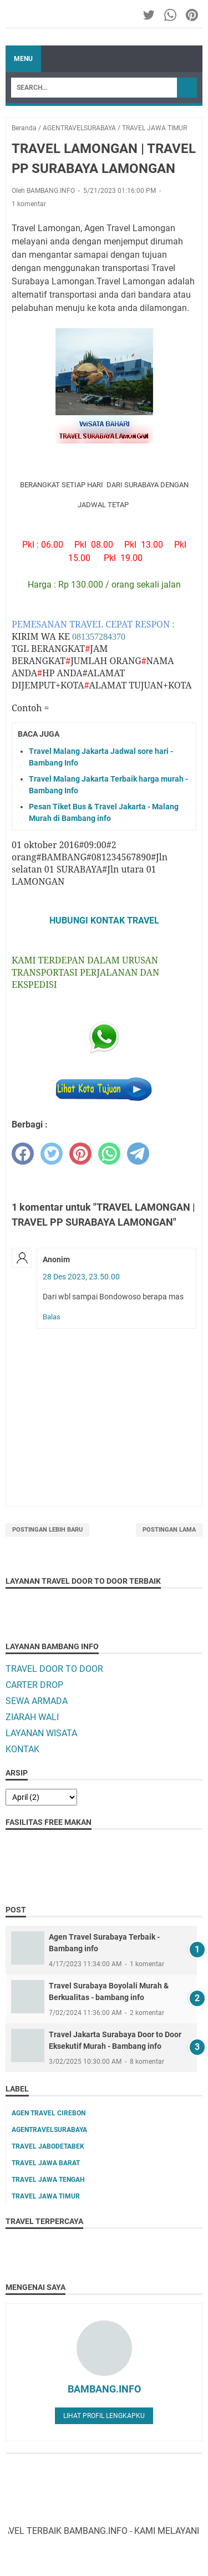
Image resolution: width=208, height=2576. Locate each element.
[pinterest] (80, 1153)
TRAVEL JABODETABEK (48, 2146)
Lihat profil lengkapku (104, 2416)
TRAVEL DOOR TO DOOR (54, 1669)
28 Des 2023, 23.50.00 (81, 1276)
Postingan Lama (169, 1529)
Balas (51, 1317)
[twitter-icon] (149, 15)
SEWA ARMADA (37, 1701)
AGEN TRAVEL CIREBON (48, 2113)
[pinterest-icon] (192, 15)
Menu (23, 59)
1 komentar (29, 204)
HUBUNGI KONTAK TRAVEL (104, 920)
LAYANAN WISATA (41, 1733)
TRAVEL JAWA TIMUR (46, 2196)
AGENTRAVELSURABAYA (49, 2130)
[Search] (94, 88)
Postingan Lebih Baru (47, 1529)
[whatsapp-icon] (171, 15)
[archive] (41, 1797)
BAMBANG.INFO (104, 2389)
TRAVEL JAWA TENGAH (48, 2180)
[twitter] (51, 1153)
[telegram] (138, 1153)
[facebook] (23, 1153)
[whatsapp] (109, 1153)
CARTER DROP (34, 1685)
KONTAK (22, 1749)
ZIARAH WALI (32, 1717)
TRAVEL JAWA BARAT (46, 2163)
